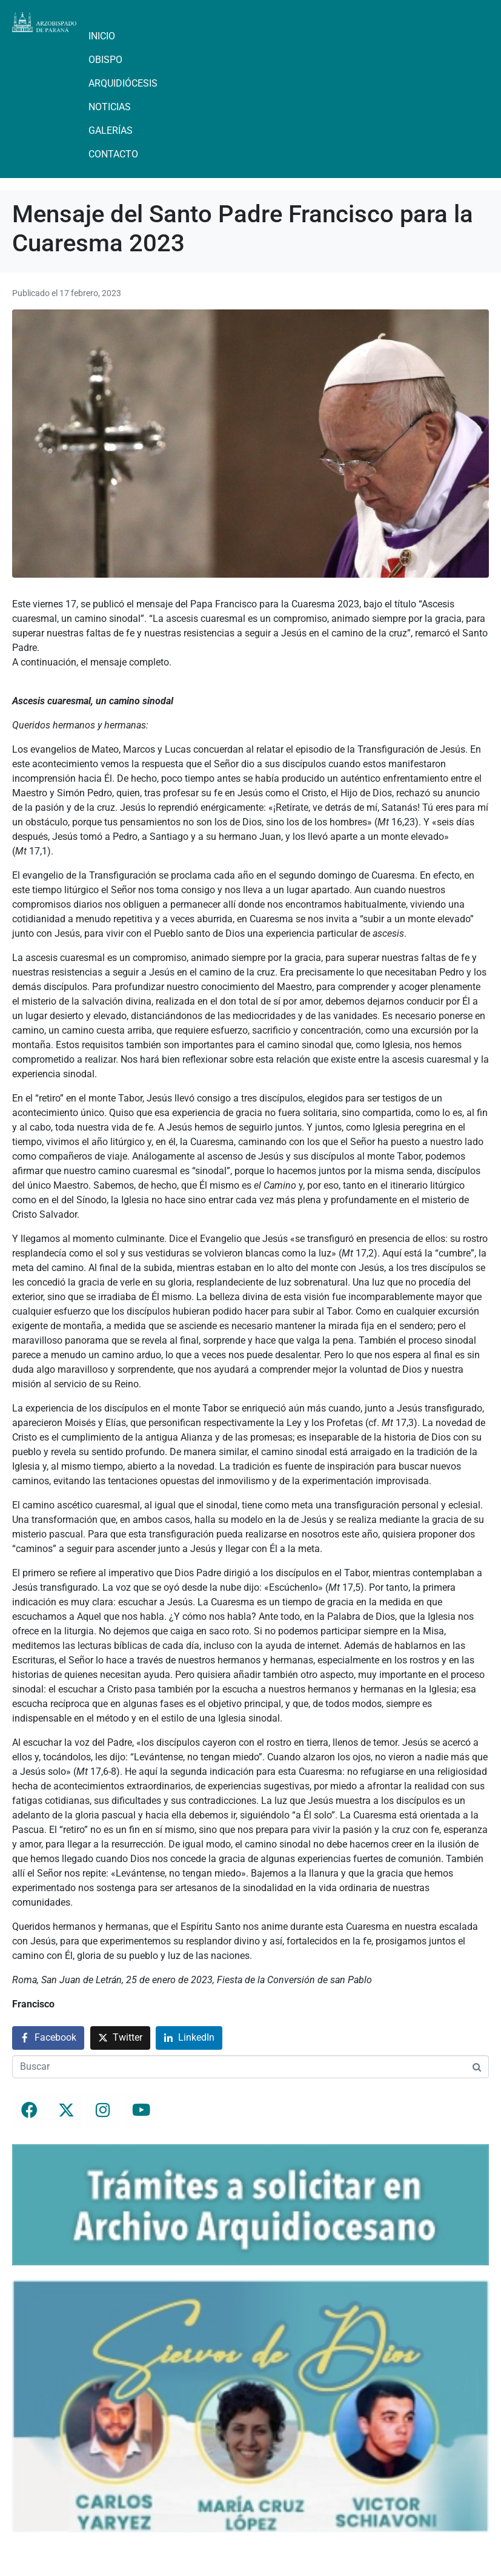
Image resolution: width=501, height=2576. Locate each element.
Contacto (113, 154)
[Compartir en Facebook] (48, 2038)
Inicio (101, 36)
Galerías (110, 130)
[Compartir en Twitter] (120, 2038)
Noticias (109, 107)
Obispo (105, 59)
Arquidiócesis (123, 83)
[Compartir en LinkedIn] (189, 2038)
